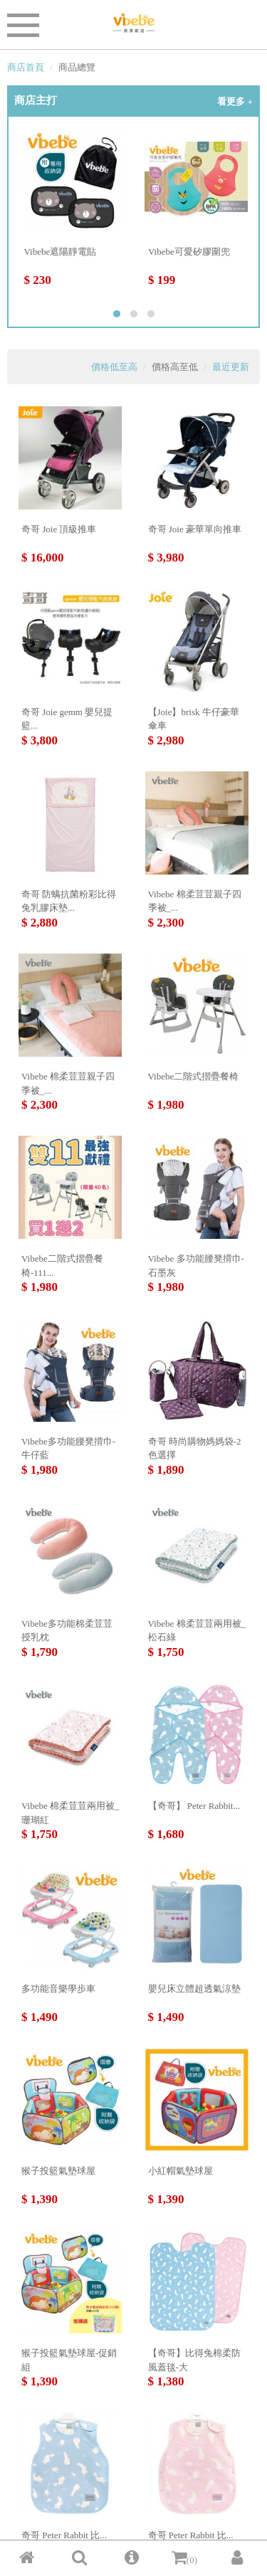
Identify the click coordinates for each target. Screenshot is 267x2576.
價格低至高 (114, 366)
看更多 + (235, 101)
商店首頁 (25, 67)
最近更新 (230, 366)
